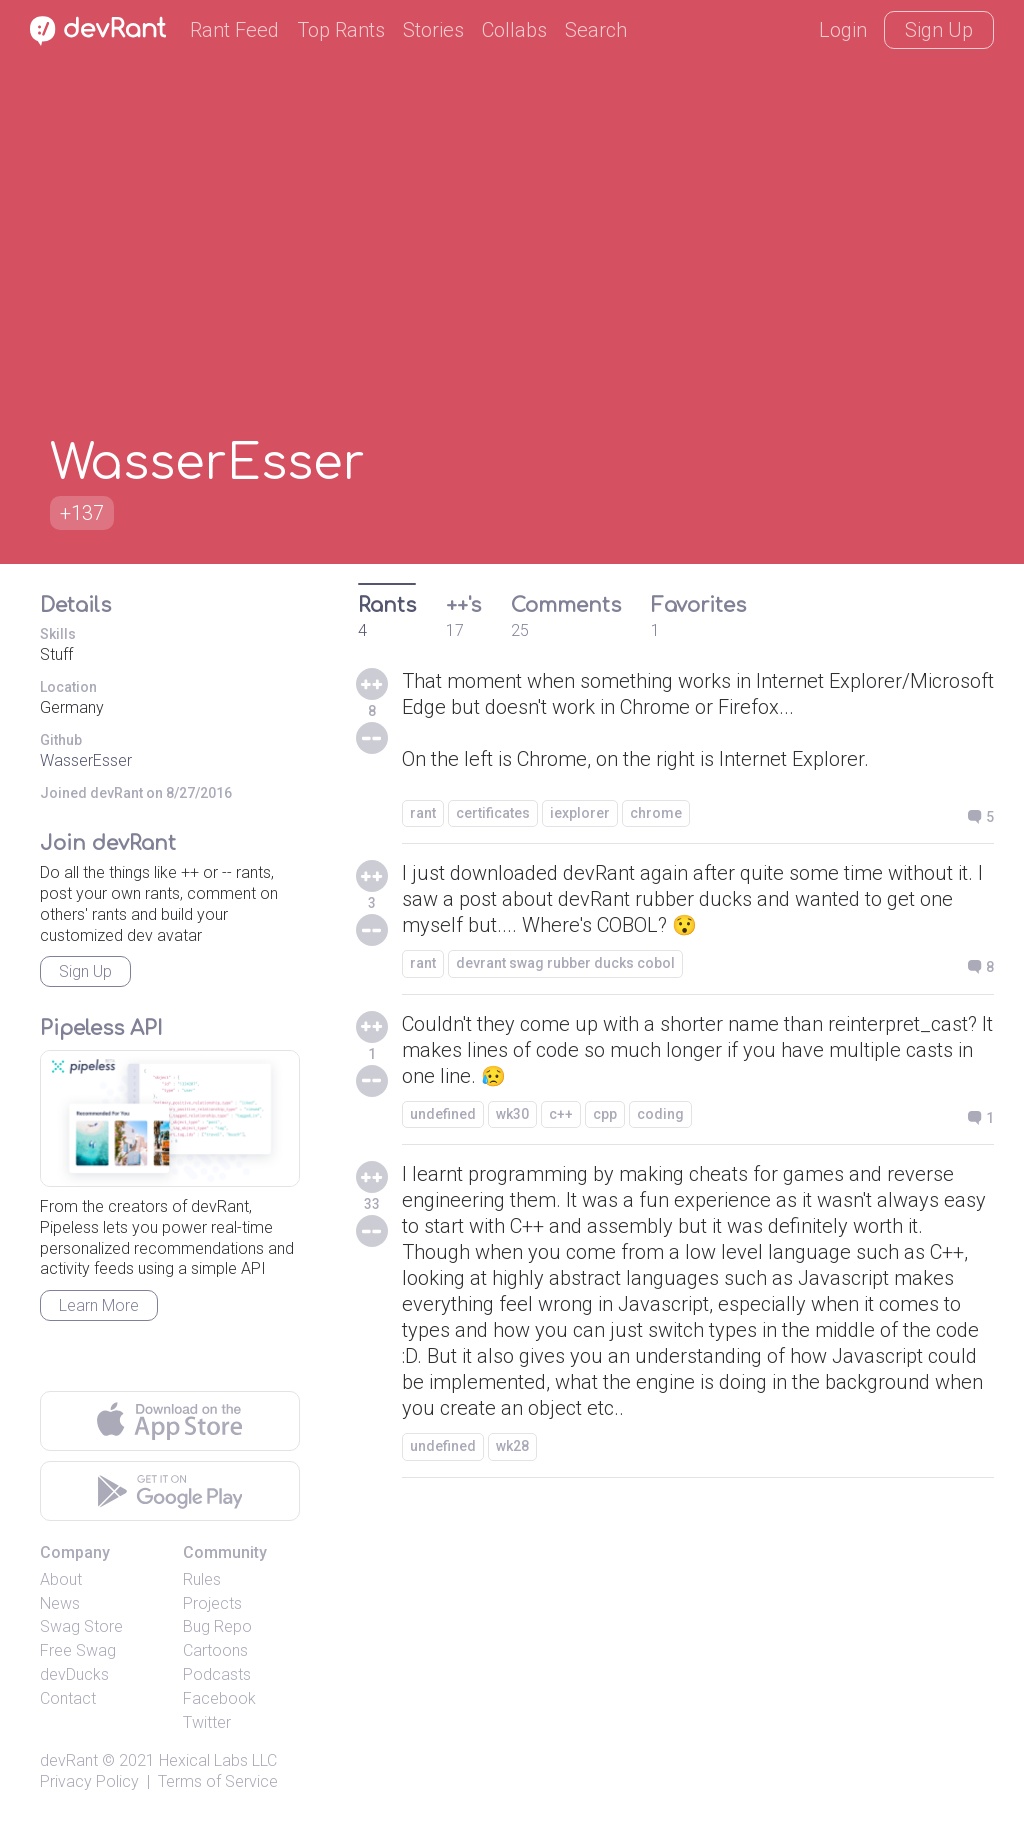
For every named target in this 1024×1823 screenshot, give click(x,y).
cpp (605, 1114)
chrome (656, 813)
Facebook (219, 1698)
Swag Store (81, 1626)
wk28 (512, 1446)
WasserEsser (86, 760)
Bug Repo (217, 1626)
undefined (443, 1114)
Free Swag (78, 1650)
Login (843, 30)
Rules (202, 1579)
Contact (68, 1698)
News (60, 1603)
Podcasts (217, 1674)
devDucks (74, 1674)
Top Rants (341, 30)
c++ (561, 1114)
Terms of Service (218, 1781)
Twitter (207, 1722)
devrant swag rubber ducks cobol (565, 963)
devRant (69, 1760)
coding (660, 1114)
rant (423, 813)
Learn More (99, 1305)
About (61, 1579)
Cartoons (215, 1650)
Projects (212, 1603)
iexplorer (580, 813)
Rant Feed (234, 30)
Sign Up (939, 30)
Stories (433, 30)
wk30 (512, 1114)
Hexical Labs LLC (218, 1760)
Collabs (514, 30)
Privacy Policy (89, 1781)
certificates (493, 813)
